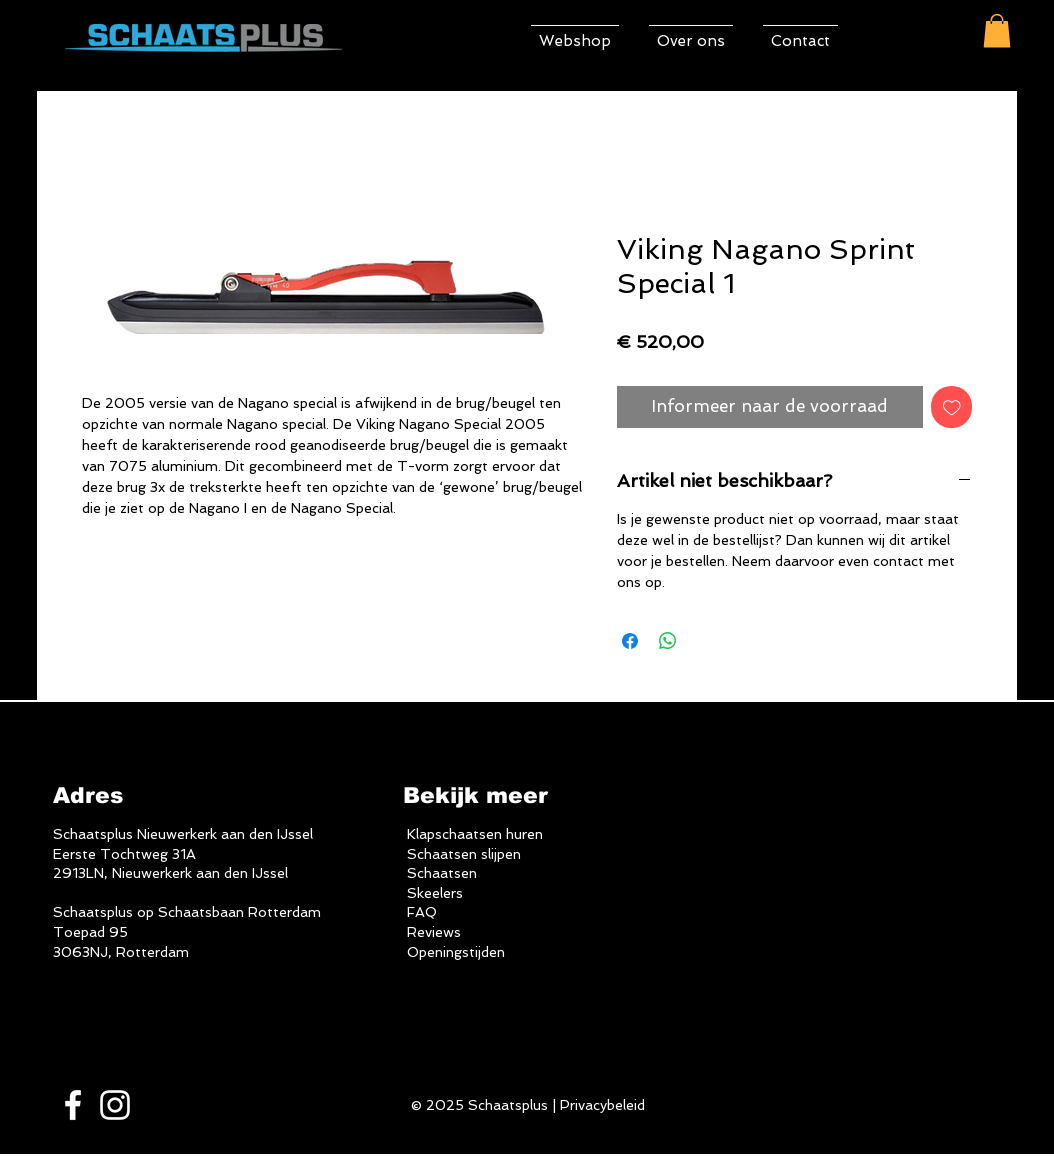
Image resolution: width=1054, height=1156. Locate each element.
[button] (997, 30)
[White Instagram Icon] (115, 1105)
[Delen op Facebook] (630, 641)
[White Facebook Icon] (73, 1105)
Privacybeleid (602, 1105)
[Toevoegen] (952, 407)
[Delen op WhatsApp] (668, 641)
